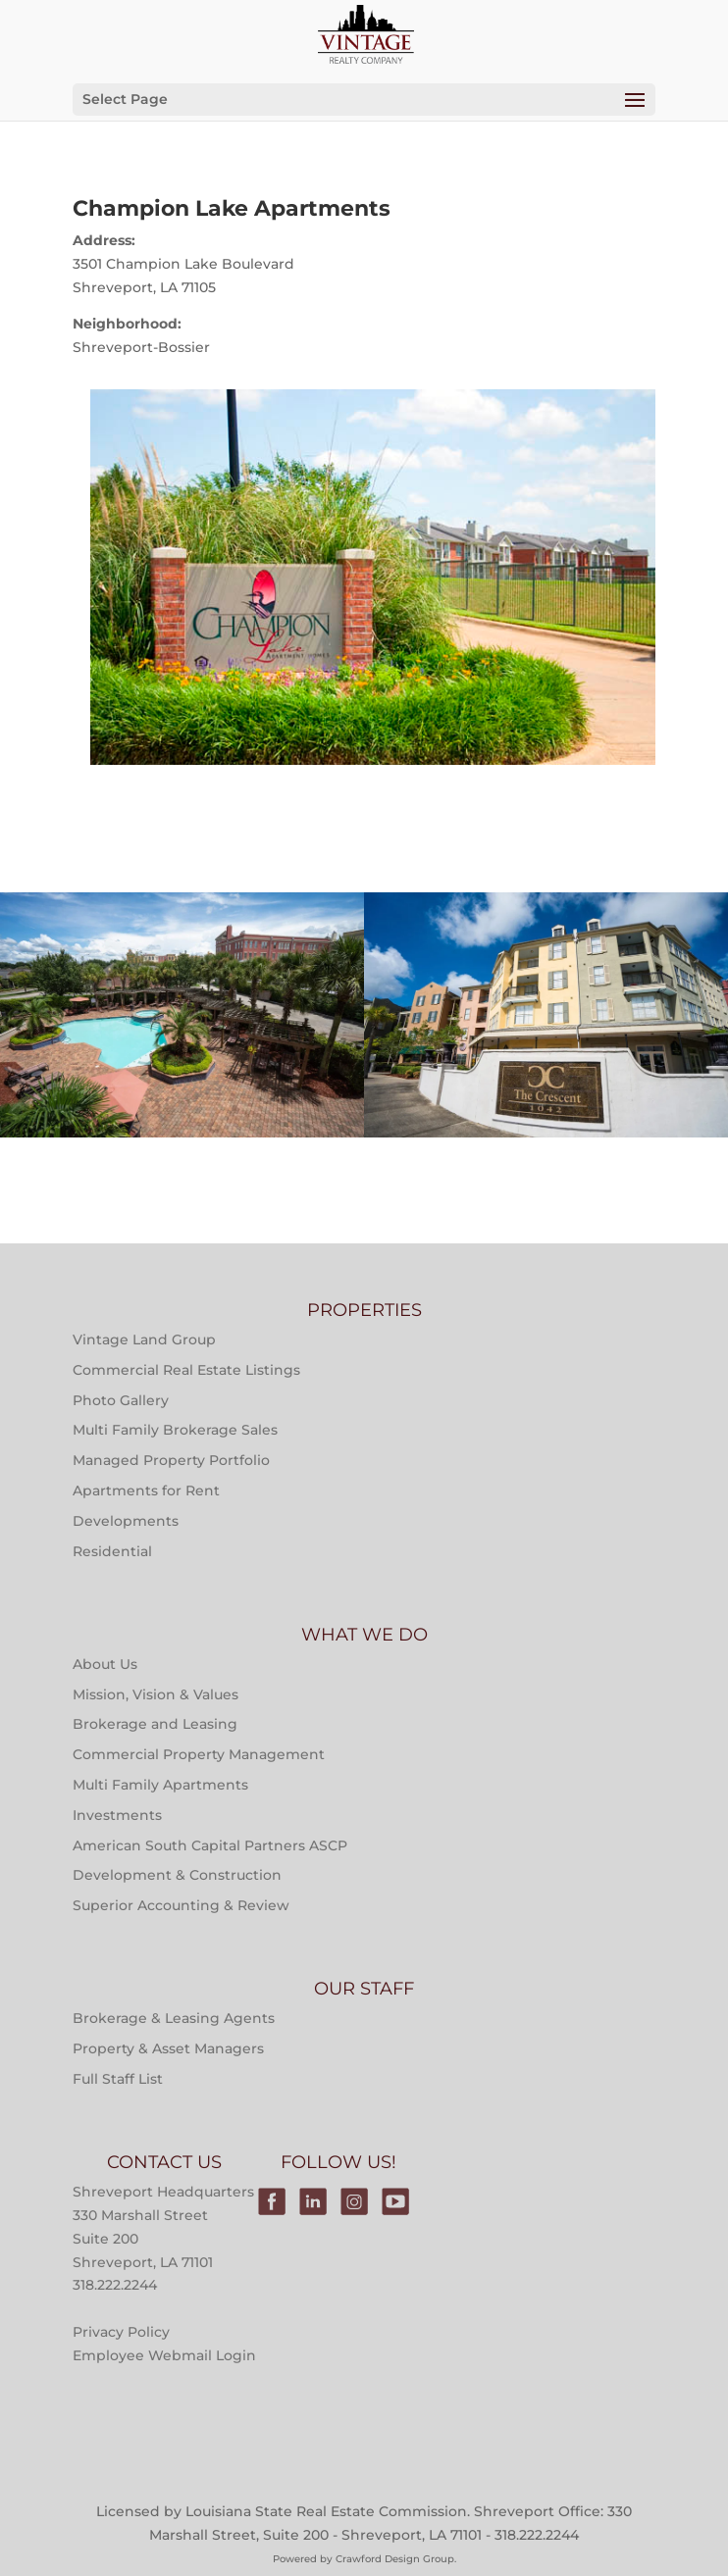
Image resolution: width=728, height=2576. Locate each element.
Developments (126, 1521)
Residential (112, 1551)
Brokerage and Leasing (155, 1724)
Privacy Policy (121, 2332)
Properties (182, 992)
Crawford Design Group (395, 2558)
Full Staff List (118, 2079)
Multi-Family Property (182, 942)
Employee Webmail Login (164, 2355)
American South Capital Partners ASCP (210, 1845)
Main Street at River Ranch (182, 1091)
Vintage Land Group (144, 1339)
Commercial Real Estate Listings (186, 1370)
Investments (117, 1815)
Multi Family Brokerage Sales (175, 1430)
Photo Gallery (121, 1400)
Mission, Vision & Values (155, 1694)
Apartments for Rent (146, 1490)
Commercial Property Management (199, 1754)
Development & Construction (177, 1875)
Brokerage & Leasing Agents (174, 2018)
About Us (105, 1664)
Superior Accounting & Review (181, 1905)
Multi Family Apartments (160, 1784)
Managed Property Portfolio (171, 1460)
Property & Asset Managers (168, 2048)
